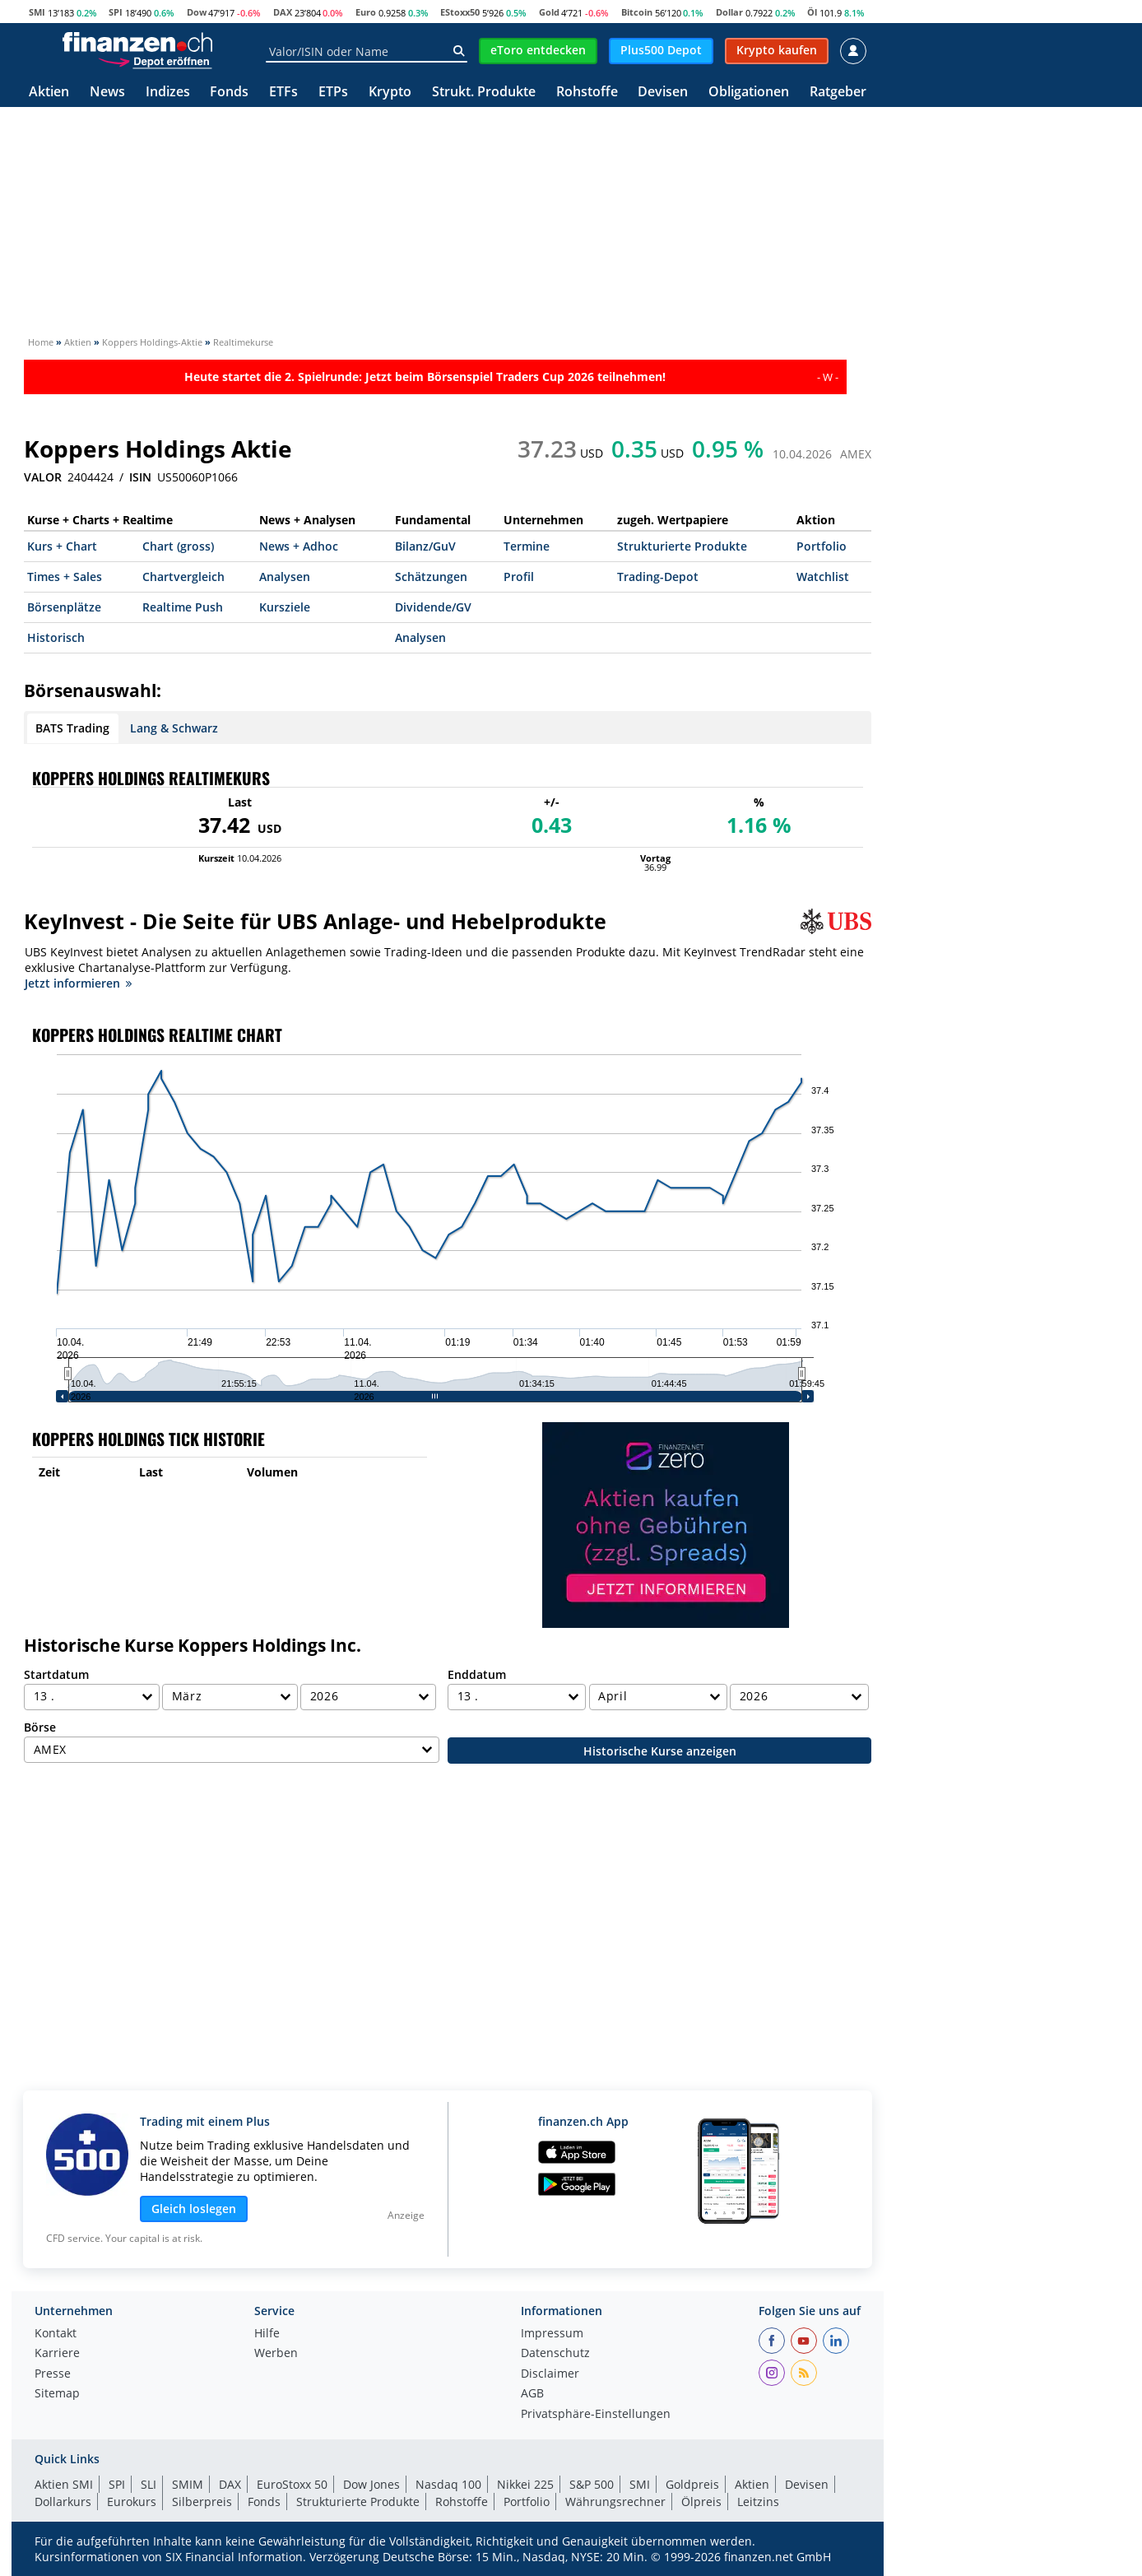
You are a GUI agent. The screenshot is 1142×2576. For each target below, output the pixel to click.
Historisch (56, 637)
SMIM (187, 2484)
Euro (365, 12)
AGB (532, 2394)
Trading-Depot (658, 576)
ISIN (140, 477)
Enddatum (477, 1674)
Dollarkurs (63, 2501)
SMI (37, 12)
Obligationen (748, 92)
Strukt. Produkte (484, 92)
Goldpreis (692, 2484)
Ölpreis (701, 2501)
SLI (148, 2484)
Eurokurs (131, 2501)
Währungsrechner (615, 2501)
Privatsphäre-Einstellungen (596, 2414)
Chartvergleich (183, 576)
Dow (197, 12)
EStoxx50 (460, 12)
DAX (282, 12)
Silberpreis (202, 2501)
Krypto (390, 92)
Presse (53, 2374)
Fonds (229, 92)
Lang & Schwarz (174, 728)
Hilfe (267, 2334)
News (107, 92)
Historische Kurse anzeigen (659, 1751)
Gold (549, 12)
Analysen (284, 576)
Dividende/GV (433, 607)
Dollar (729, 12)
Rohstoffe (587, 92)
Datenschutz (555, 2353)
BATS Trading (72, 728)
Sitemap (57, 2394)
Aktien (49, 92)
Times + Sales (64, 576)
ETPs (333, 92)
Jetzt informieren (78, 983)
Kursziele (284, 607)
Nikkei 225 (525, 2484)
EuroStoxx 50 (292, 2484)
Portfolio (821, 546)
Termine (527, 546)
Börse (40, 1727)
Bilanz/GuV (425, 546)
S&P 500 (591, 2484)
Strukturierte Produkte (682, 546)
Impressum (552, 2334)
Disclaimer (550, 2374)
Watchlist (822, 576)
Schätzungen (431, 576)
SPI (116, 12)
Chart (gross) (178, 546)
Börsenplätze (64, 607)
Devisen (663, 92)
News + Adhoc (298, 546)
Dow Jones (371, 2484)
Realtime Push (182, 607)
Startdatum (56, 1674)
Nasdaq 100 (448, 2484)
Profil (519, 576)
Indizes (168, 92)
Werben (276, 2353)
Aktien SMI (64, 2484)
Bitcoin (636, 12)
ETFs (283, 92)
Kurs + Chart (62, 546)
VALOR (43, 477)
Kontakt (56, 2334)
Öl (812, 12)
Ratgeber (838, 92)
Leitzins (758, 2501)
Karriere (57, 2353)
